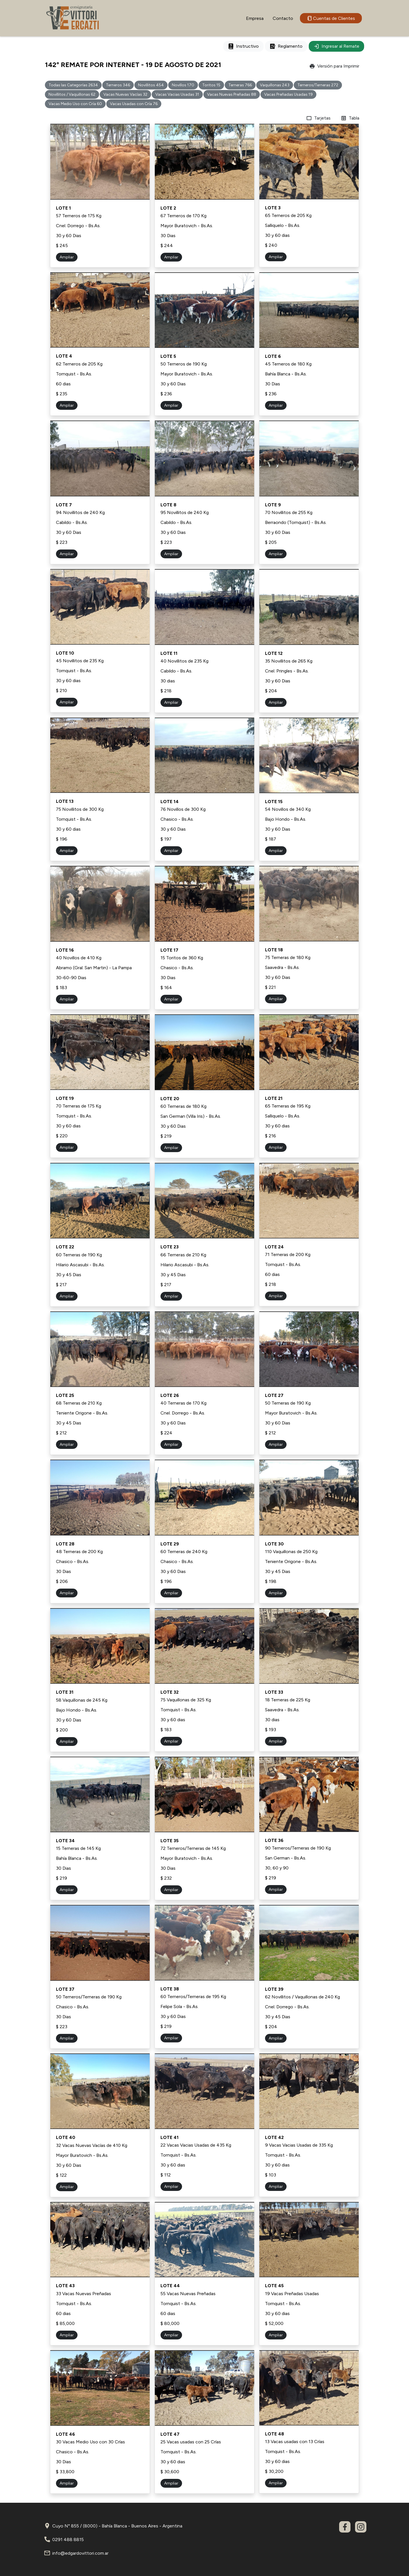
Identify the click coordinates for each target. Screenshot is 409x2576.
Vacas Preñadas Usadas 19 (288, 94)
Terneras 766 (240, 85)
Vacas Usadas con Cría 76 (134, 103)
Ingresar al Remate (336, 46)
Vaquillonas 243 (274, 85)
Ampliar (67, 257)
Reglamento (286, 46)
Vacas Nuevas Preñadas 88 (231, 94)
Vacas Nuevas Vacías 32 (125, 94)
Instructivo (243, 46)
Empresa (255, 18)
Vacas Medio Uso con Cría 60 (75, 103)
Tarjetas (318, 118)
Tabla (350, 118)
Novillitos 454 (151, 85)
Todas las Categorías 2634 (73, 85)
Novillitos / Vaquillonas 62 (72, 94)
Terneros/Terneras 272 (317, 85)
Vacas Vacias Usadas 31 (177, 94)
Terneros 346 (118, 85)
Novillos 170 (183, 85)
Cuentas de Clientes (331, 18)
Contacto (283, 18)
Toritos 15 (211, 85)
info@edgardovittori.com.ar (80, 2553)
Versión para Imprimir (334, 66)
